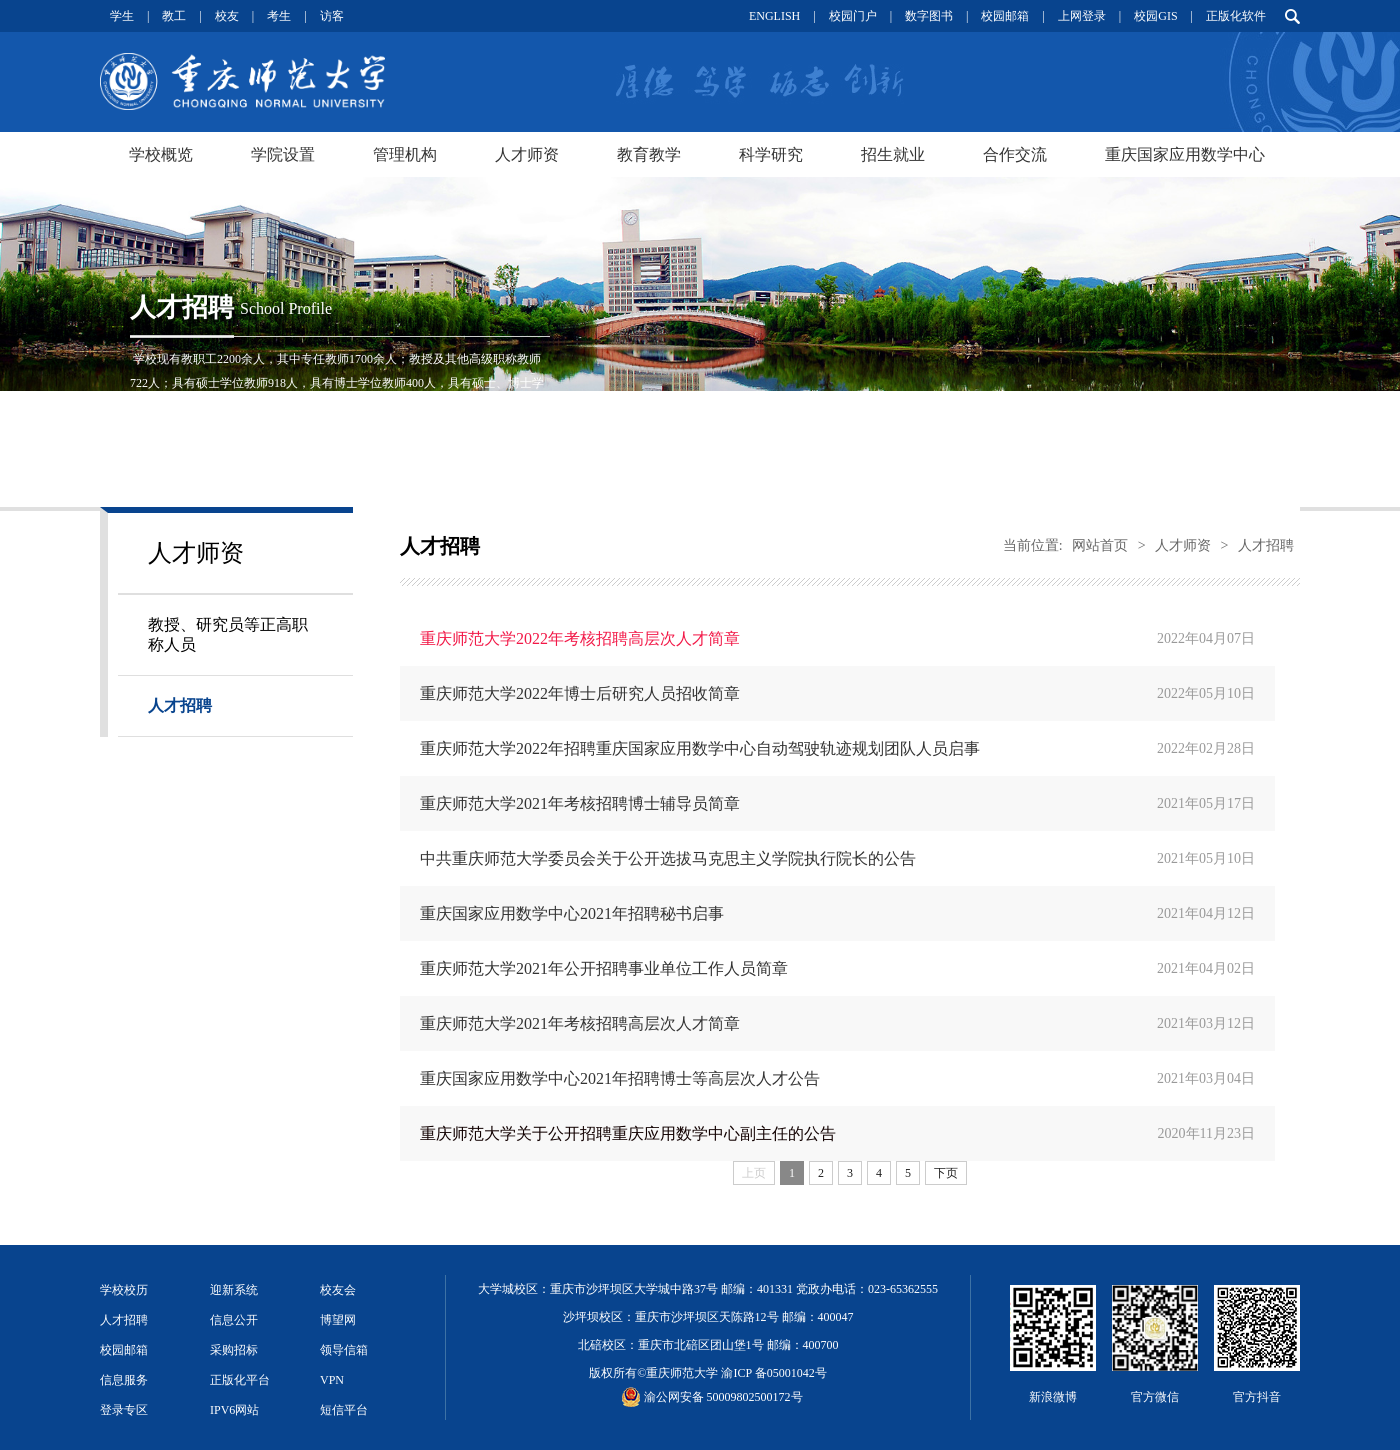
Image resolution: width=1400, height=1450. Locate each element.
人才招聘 (180, 705)
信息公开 (234, 1320)
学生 (122, 16)
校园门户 (853, 16)
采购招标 (234, 1350)
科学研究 (771, 154)
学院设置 (283, 154)
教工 (174, 16)
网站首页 (1100, 545)
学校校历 (124, 1290)
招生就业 (893, 154)
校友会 (338, 1290)
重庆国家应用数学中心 (1185, 154)
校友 (227, 16)
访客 (332, 16)
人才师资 (527, 154)
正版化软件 (1236, 16)
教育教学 (649, 154)
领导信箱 (344, 1350)
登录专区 (124, 1410)
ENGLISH (774, 16)
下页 (946, 1173)
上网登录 (1082, 16)
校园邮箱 (1005, 16)
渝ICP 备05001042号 (773, 1373)
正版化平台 (240, 1380)
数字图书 (929, 16)
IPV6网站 (234, 1410)
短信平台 (344, 1410)
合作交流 (1015, 154)
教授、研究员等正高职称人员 (228, 634)
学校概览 (161, 154)
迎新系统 (234, 1290)
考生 (279, 16)
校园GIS (1155, 16)
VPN (332, 1380)
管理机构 (405, 154)
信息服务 (124, 1380)
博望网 (338, 1320)
